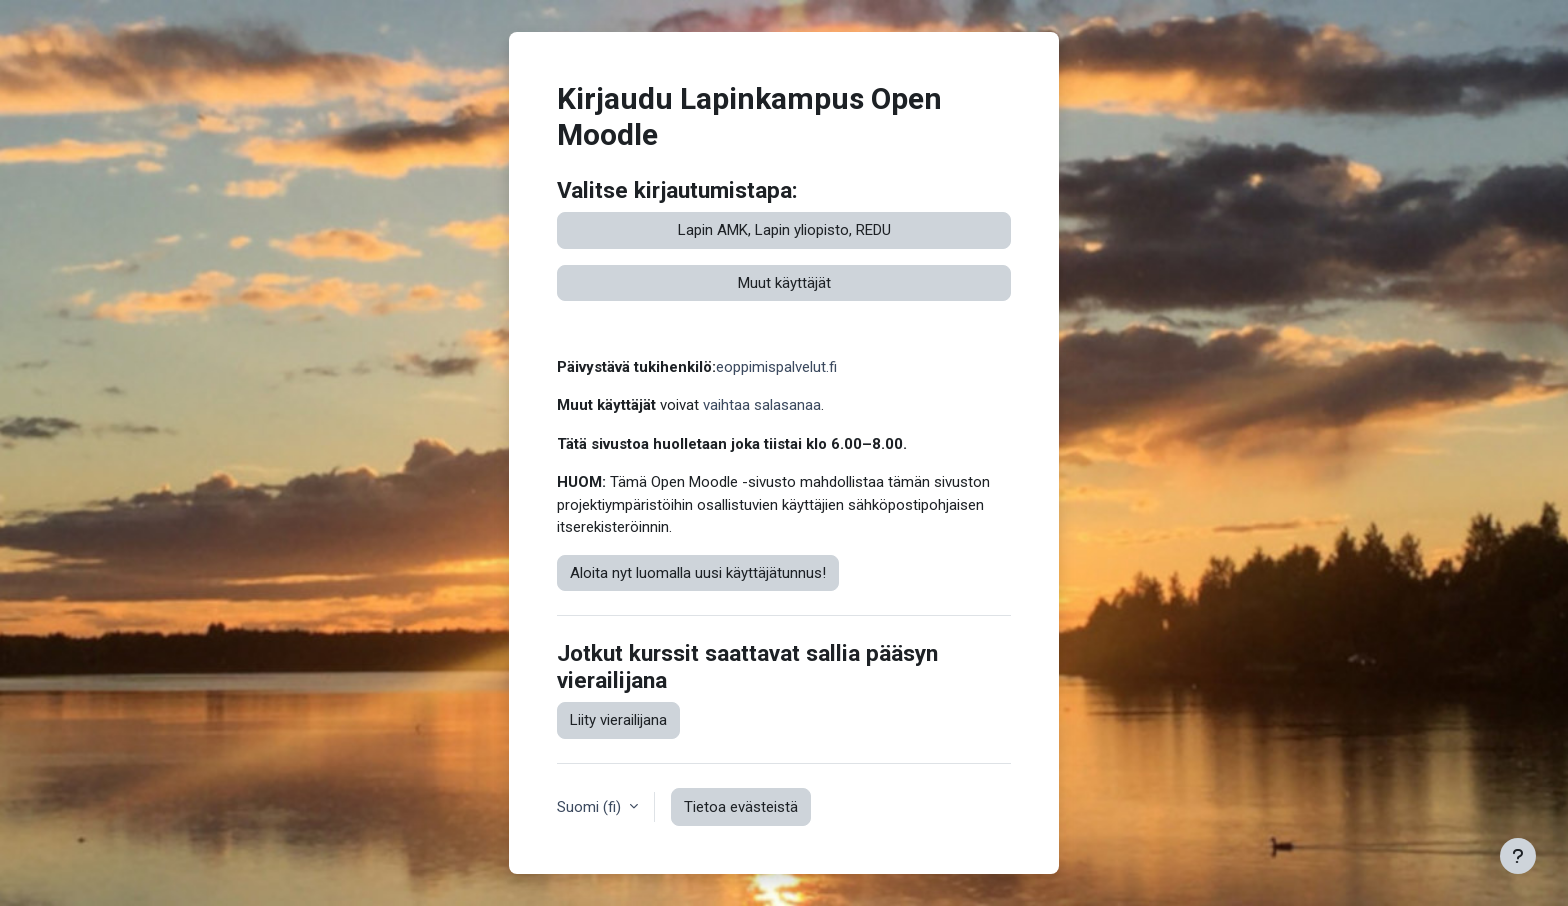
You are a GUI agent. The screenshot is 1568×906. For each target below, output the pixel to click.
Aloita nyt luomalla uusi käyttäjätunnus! (698, 573)
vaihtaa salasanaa (762, 405)
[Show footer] (1518, 856)
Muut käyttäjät (784, 283)
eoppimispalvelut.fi (776, 367)
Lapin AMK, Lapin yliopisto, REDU (784, 230)
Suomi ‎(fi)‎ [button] (591, 807)
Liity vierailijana (618, 720)
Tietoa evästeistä (741, 807)
